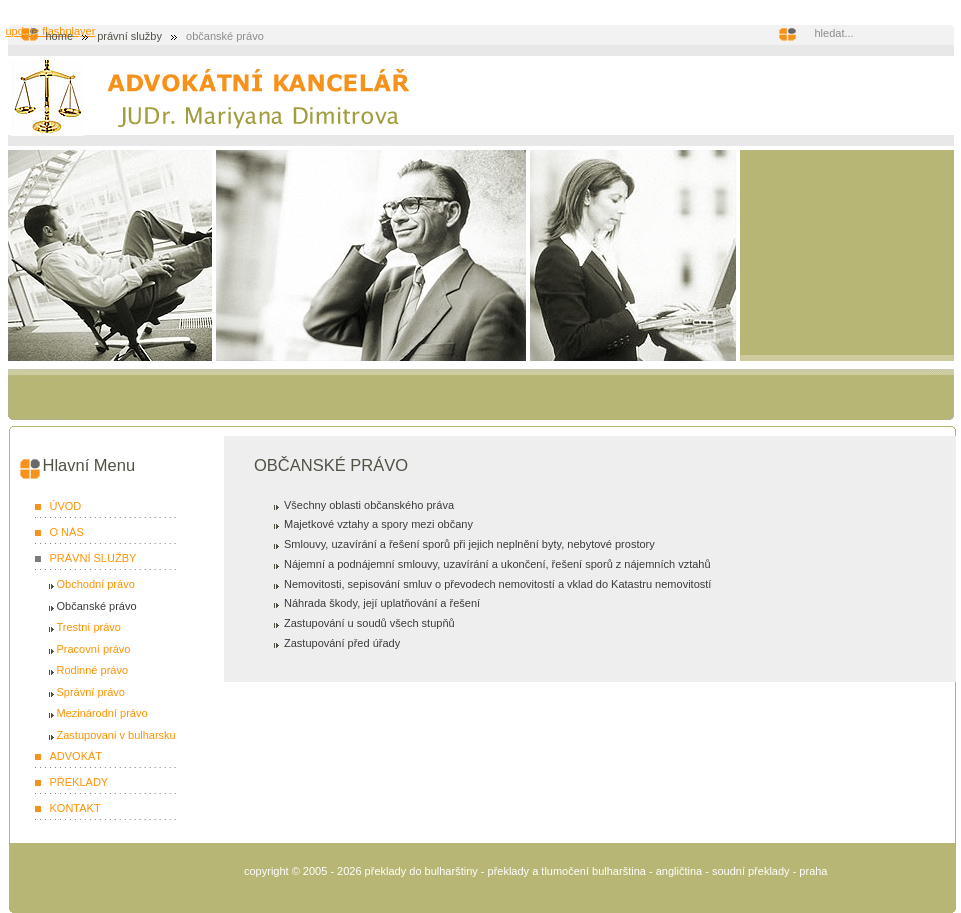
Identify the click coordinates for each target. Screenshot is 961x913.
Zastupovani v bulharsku (116, 735)
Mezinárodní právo (102, 713)
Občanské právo (97, 606)
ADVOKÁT (76, 756)
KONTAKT (75, 808)
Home (60, 36)
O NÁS (67, 532)
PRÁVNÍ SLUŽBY (129, 36)
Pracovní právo (94, 649)
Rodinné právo (93, 670)
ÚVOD (66, 506)
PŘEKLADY (79, 782)
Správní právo (91, 692)
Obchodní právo (96, 584)
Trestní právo (89, 627)
